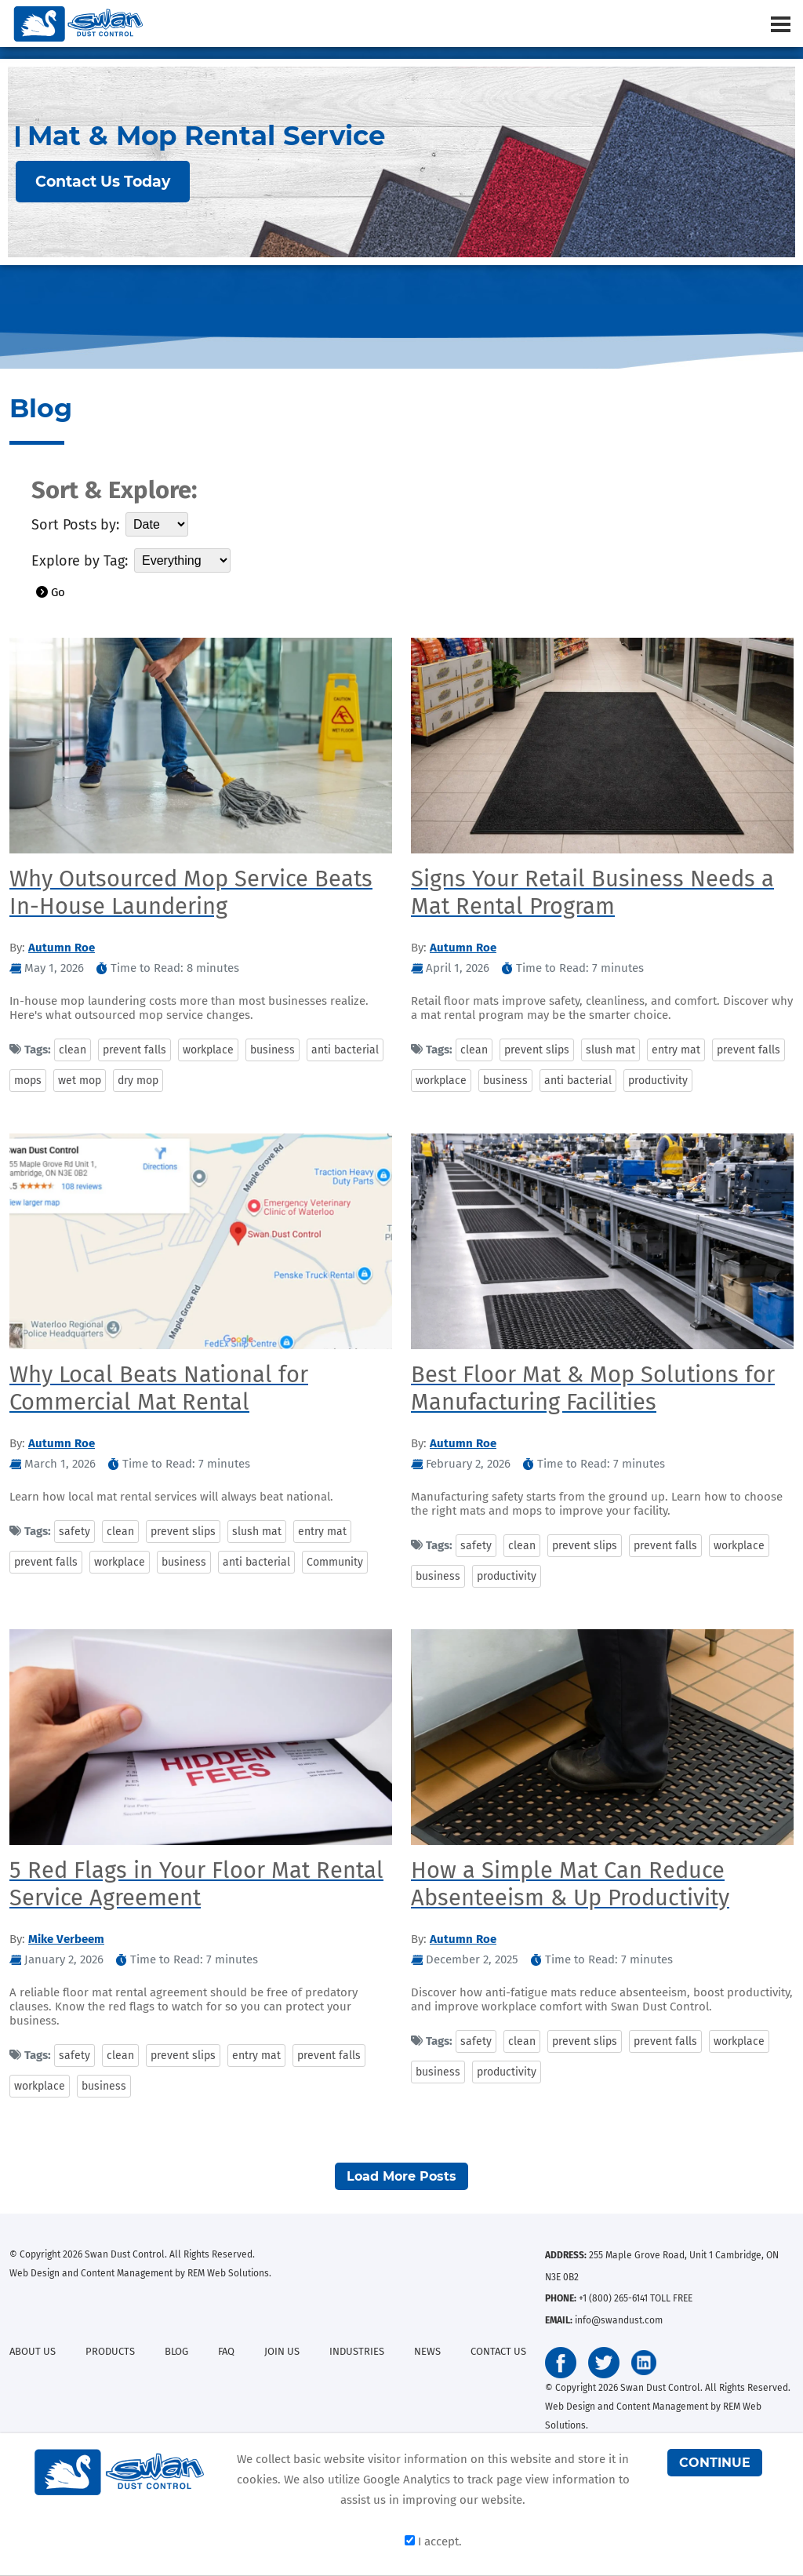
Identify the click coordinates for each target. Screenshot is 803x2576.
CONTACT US (498, 2351)
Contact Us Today (102, 182)
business (272, 1050)
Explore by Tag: (79, 560)
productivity (658, 1080)
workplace (208, 1050)
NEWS (427, 2351)
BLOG (176, 2351)
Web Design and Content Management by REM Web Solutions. (140, 2273)
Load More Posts (401, 2176)
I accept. (433, 2541)
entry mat (676, 1050)
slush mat (610, 1050)
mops (28, 1080)
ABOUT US (32, 2351)
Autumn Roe (61, 948)
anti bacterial (345, 1050)
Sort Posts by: (75, 524)
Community (335, 1562)
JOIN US (282, 2351)
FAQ (226, 2351)
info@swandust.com (619, 2320)
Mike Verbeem (66, 1939)
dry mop (138, 1080)
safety (74, 1531)
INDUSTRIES (356, 2351)
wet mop (79, 1080)
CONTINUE (714, 2462)
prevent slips (536, 1050)
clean (72, 1050)
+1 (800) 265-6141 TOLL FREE (635, 2298)
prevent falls (134, 1050)
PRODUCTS (110, 2351)
